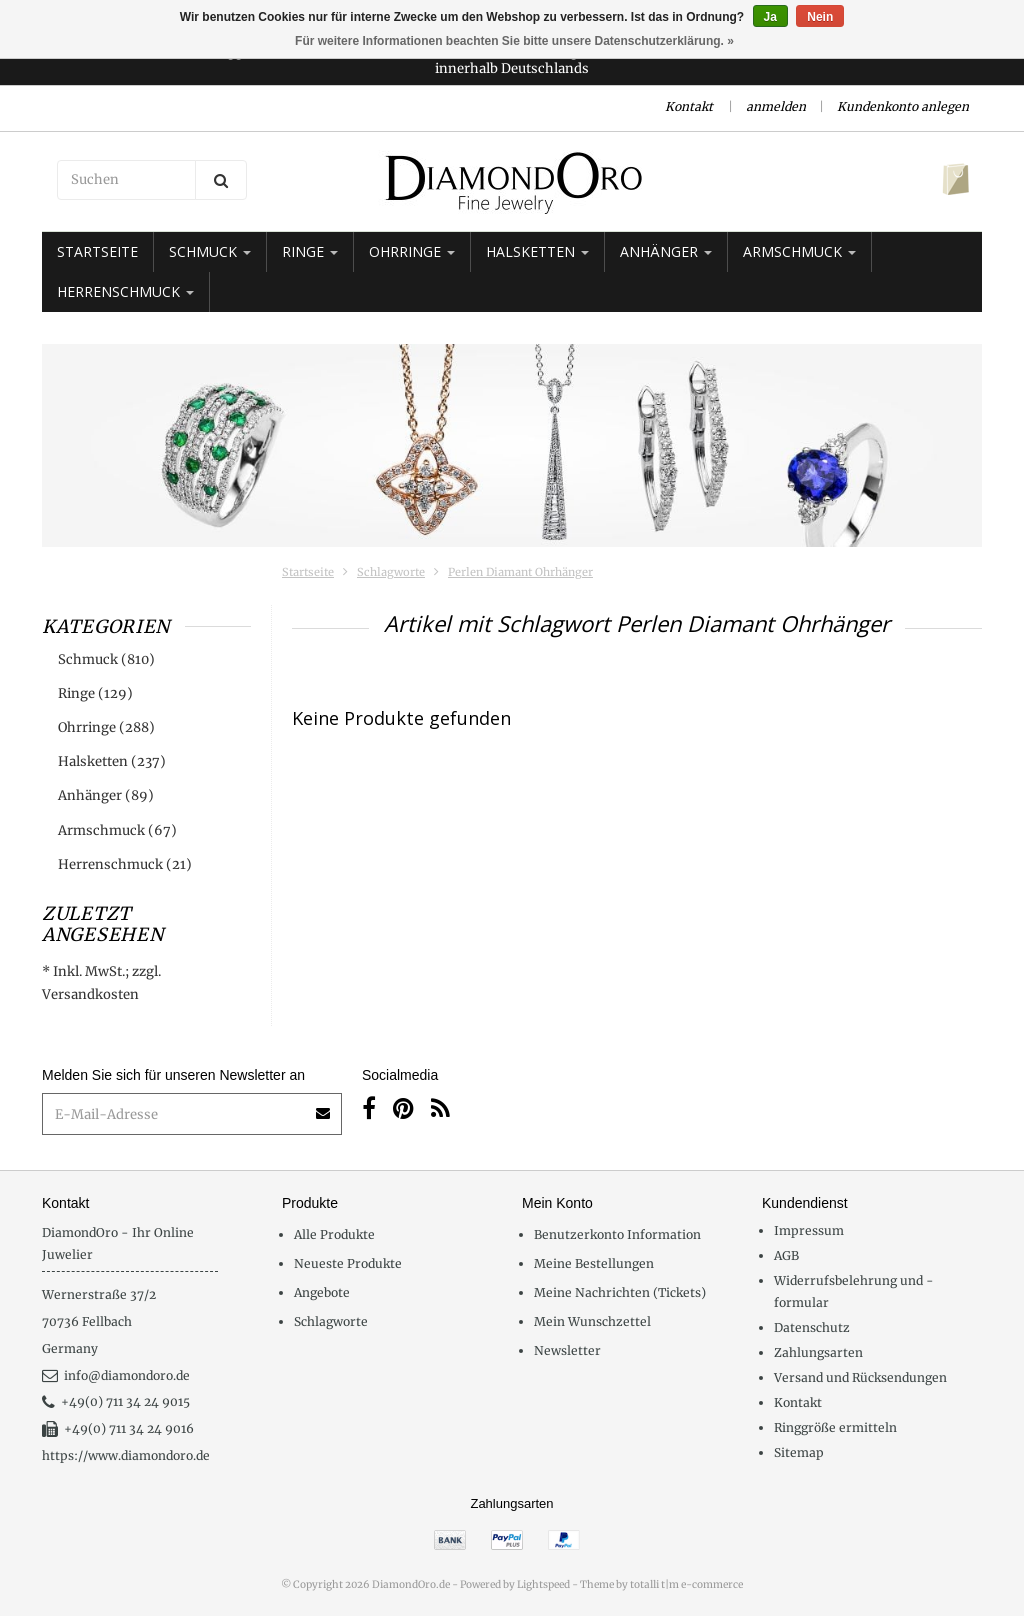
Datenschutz (812, 1327)
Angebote (322, 1292)
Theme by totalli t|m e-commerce (661, 1584)
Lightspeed (543, 1584)
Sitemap (799, 1452)
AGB (786, 1255)
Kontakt (689, 106)
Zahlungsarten (818, 1352)
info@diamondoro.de (116, 1375)
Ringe (310, 251)
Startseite (97, 251)
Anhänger (666, 251)
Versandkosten (90, 994)
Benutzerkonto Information (617, 1234)
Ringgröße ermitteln (835, 1427)
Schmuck (210, 251)
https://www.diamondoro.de (126, 1455)
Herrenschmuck (125, 291)
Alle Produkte (334, 1234)
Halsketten (537, 251)
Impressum (809, 1230)
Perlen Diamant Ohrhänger (520, 572)
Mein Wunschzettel (592, 1321)
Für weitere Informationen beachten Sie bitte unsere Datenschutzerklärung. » (514, 41)
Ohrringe (412, 251)
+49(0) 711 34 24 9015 (116, 1401)
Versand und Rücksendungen (860, 1377)
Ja (770, 17)
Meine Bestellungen (594, 1263)
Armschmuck (799, 251)
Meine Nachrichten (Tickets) (620, 1292)
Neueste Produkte (348, 1263)
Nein (820, 17)
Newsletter (567, 1350)
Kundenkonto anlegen (903, 106)
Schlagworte (391, 572)
